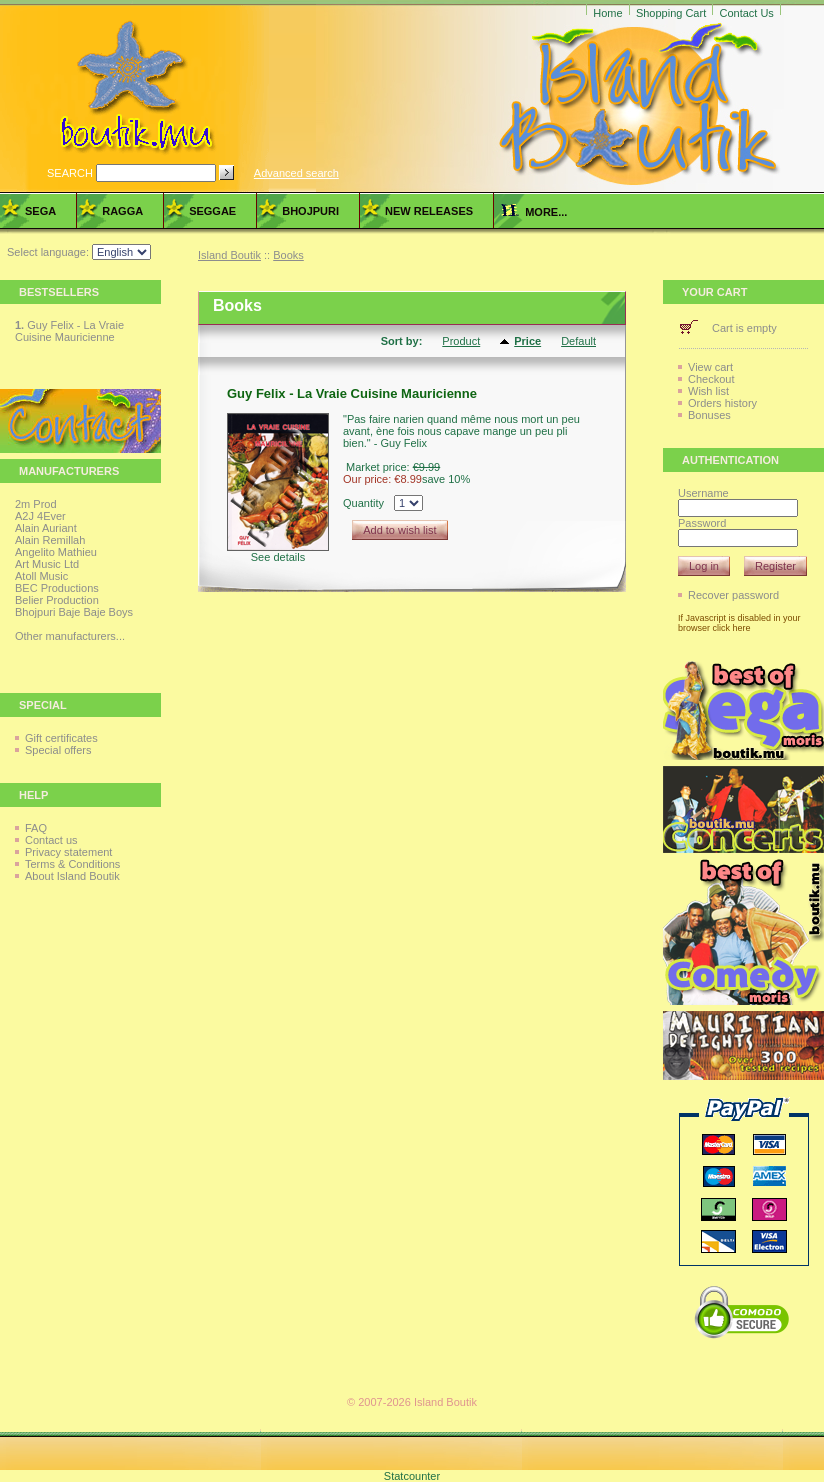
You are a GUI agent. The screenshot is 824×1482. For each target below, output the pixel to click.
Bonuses (709, 415)
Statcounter (412, 1476)
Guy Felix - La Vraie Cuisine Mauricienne (69, 331)
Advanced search (296, 173)
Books (288, 255)
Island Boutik (229, 255)
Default (578, 341)
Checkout (711, 379)
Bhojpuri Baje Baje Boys (74, 612)
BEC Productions (57, 588)
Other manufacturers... (70, 636)
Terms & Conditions (72, 864)
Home (607, 13)
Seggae (212, 211)
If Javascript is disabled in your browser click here (739, 623)
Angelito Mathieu (56, 552)
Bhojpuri (310, 211)
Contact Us (746, 13)
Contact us (51, 840)
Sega (40, 211)
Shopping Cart (671, 13)
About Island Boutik (72, 876)
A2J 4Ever (40, 516)
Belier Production (57, 600)
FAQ (36, 828)
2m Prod (36, 504)
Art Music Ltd (47, 564)
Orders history (722, 403)
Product (461, 341)
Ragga (122, 211)
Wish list (708, 391)
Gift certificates (61, 738)
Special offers (58, 750)
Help (33, 795)
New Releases (429, 211)
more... (534, 212)
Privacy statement (68, 852)
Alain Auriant (46, 528)
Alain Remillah (50, 540)
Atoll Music (41, 576)
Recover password (733, 595)
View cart (710, 367)
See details (278, 557)
